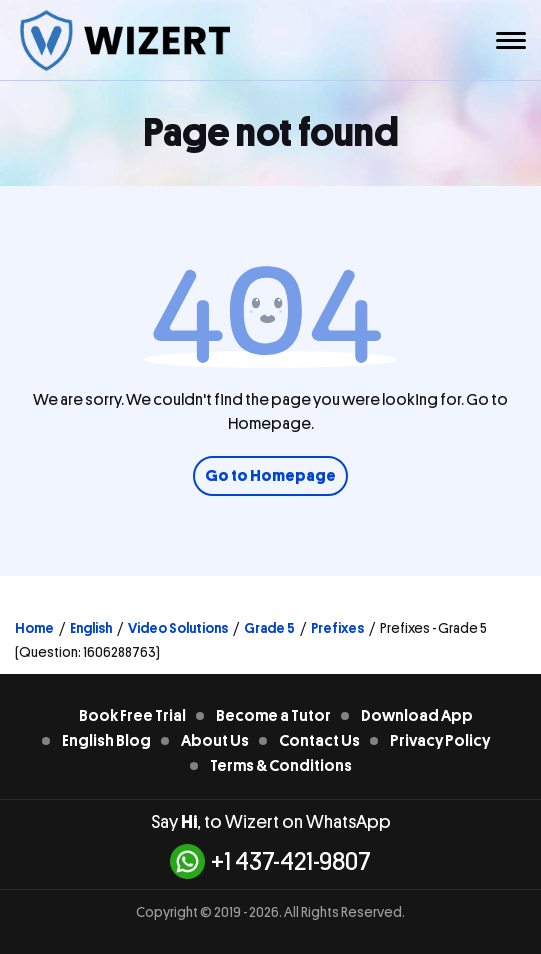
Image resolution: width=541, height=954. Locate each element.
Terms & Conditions (281, 766)
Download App (417, 716)
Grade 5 (269, 628)
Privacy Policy (440, 741)
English (91, 628)
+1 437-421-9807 (270, 861)
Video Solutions (178, 628)
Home (34, 628)
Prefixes (337, 628)
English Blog (106, 741)
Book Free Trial (132, 716)
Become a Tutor (273, 716)
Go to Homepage (270, 476)
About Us (215, 741)
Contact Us (319, 741)
